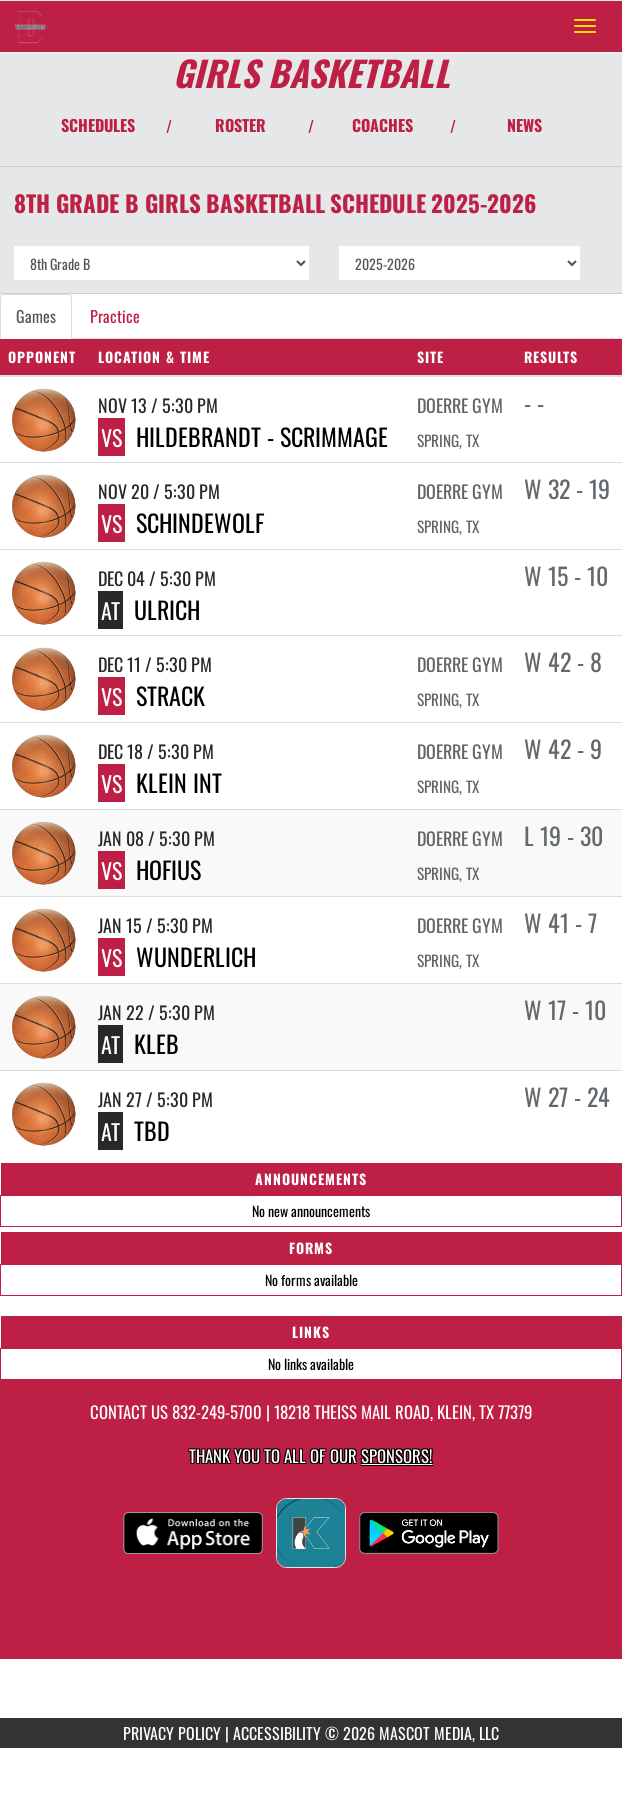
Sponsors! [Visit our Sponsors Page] (396, 1455)
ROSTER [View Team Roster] (240, 125)
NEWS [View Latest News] (524, 125)
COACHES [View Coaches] (382, 125)
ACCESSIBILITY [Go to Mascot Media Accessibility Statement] (277, 1733)
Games (36, 316)
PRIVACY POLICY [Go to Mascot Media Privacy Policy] (172, 1733)
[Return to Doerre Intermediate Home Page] (30, 26)
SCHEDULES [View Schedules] (98, 125)
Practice (115, 316)
